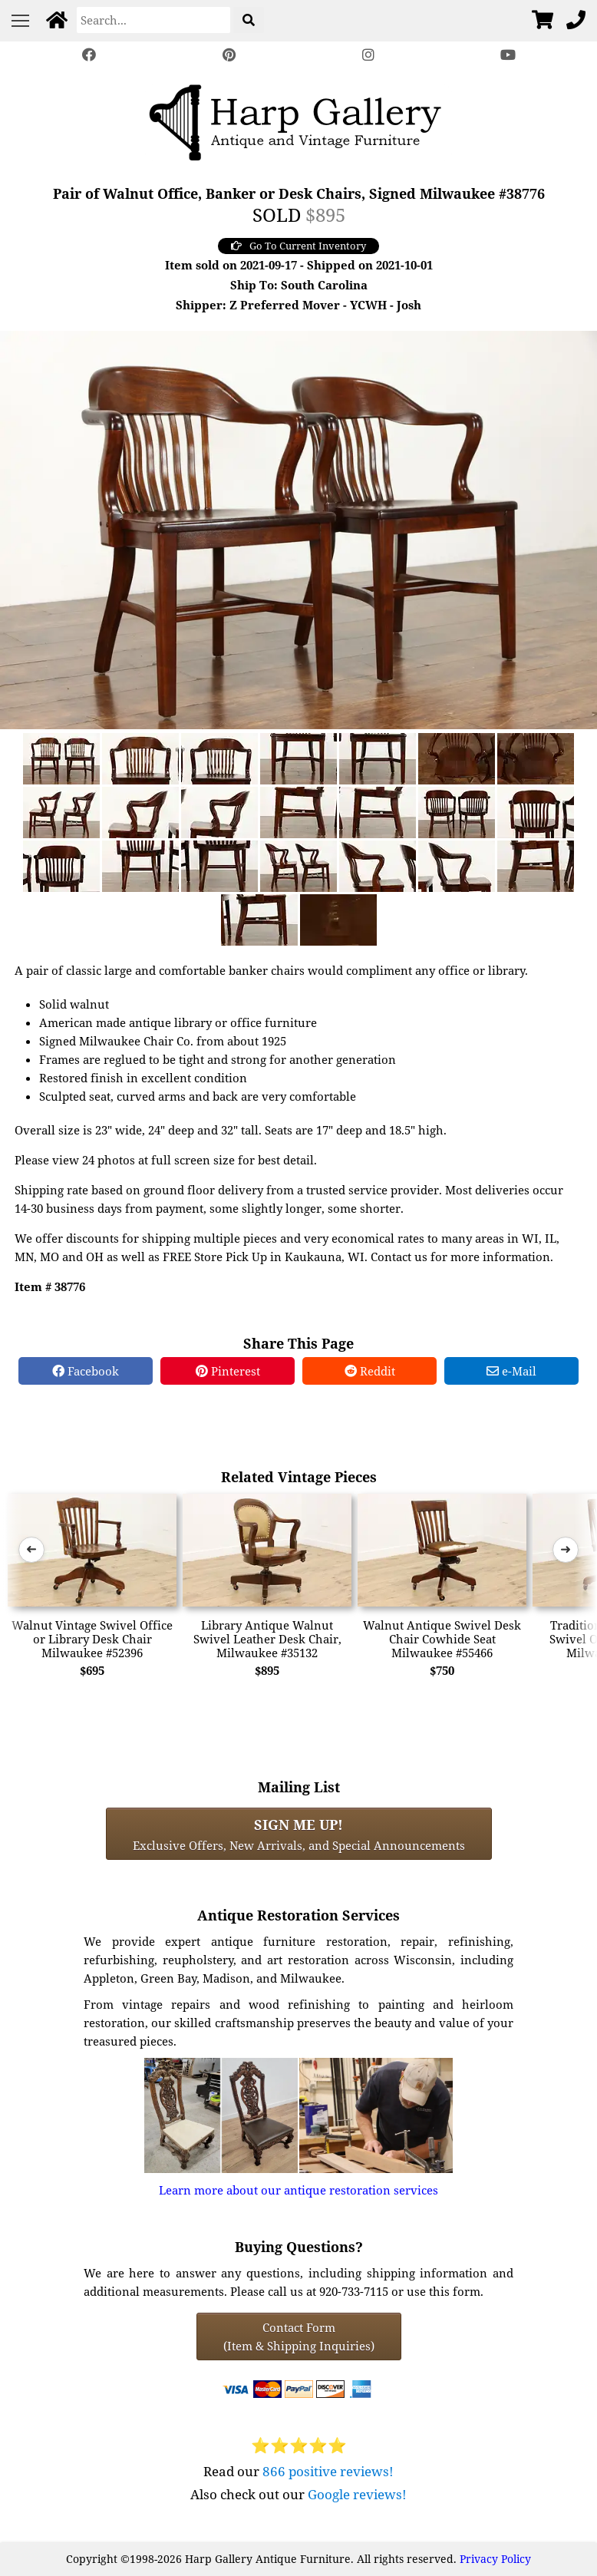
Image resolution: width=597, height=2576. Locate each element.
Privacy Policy (495, 2558)
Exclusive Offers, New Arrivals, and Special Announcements (299, 1834)
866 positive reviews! (328, 2471)
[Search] (153, 20)
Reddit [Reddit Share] (370, 1371)
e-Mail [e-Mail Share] (511, 1371)
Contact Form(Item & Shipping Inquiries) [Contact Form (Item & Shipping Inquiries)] (298, 2336)
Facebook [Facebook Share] (85, 1371)
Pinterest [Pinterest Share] (228, 1371)
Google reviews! (357, 2494)
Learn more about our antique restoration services (298, 2190)
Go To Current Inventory (298, 246)
